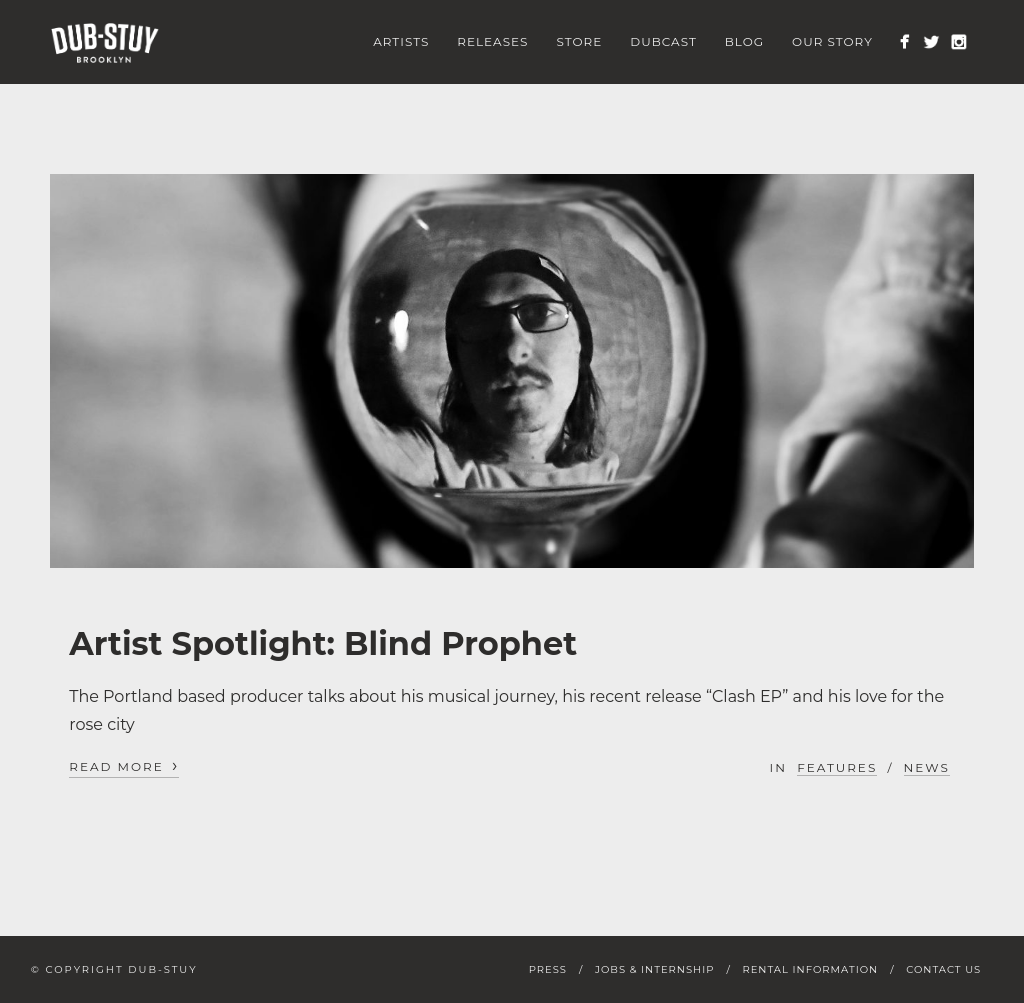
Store (579, 41)
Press (548, 969)
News (927, 767)
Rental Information (810, 969)
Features (837, 767)
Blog (744, 41)
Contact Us (943, 969)
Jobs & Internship (654, 969)
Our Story (832, 41)
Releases (492, 41)
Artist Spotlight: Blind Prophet (323, 643)
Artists (401, 41)
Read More (124, 765)
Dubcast (663, 41)
